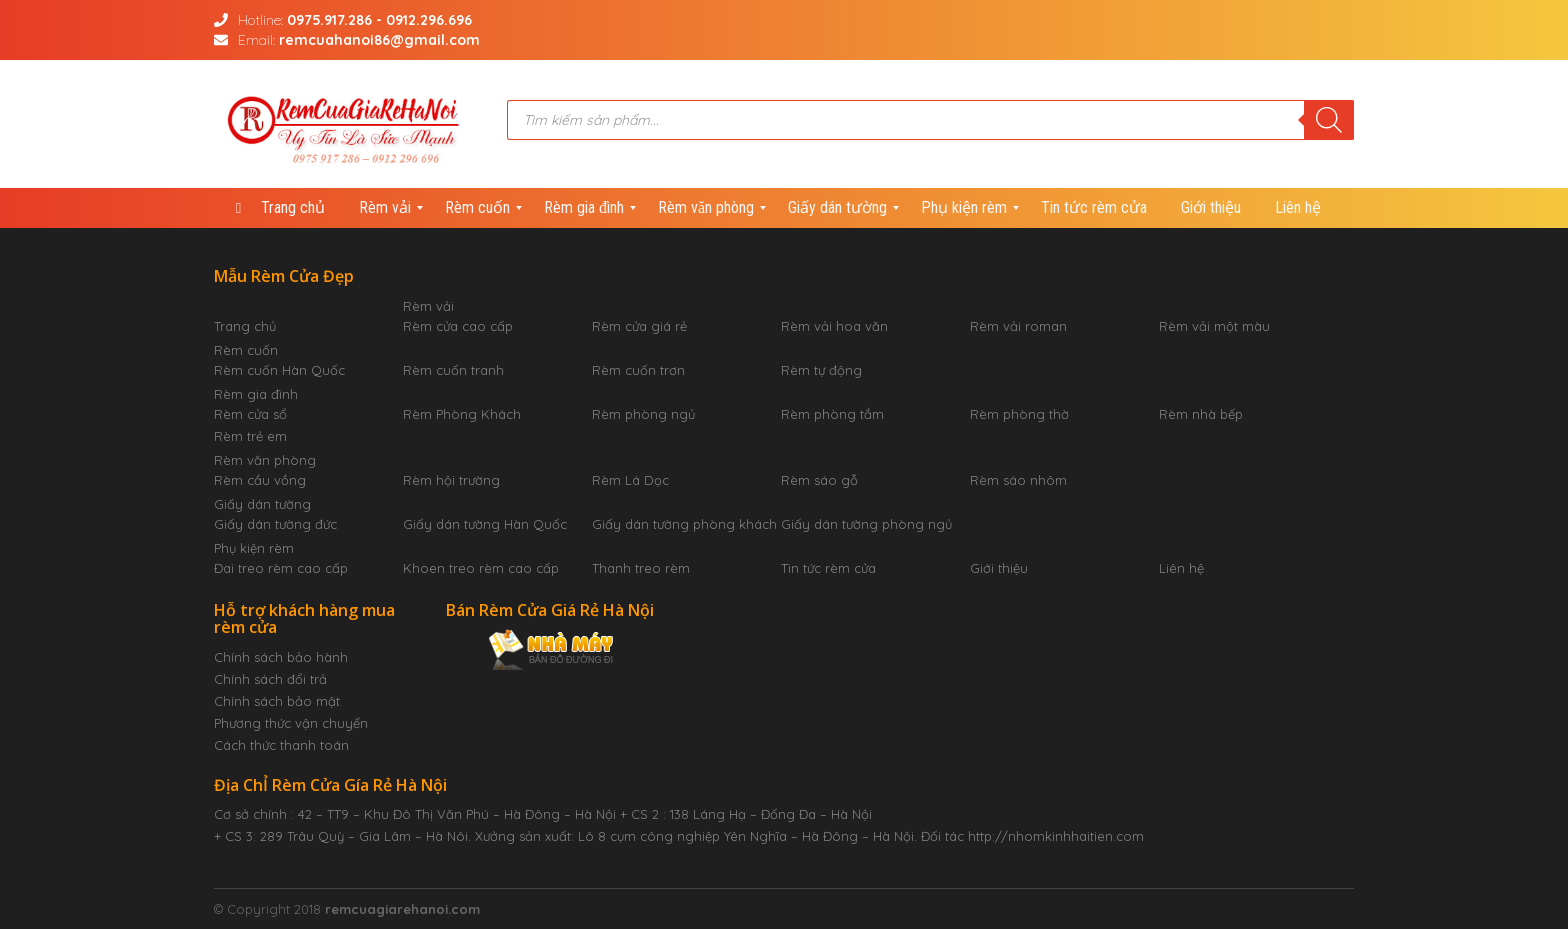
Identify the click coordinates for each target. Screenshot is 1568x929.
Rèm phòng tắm (832, 414)
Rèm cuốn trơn (638, 370)
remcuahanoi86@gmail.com (379, 40)
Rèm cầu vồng (260, 480)
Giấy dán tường (262, 504)
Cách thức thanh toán (281, 745)
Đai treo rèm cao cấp (281, 568)
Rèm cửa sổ (250, 414)
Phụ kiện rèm (254, 548)
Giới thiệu (999, 568)
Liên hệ (1181, 568)
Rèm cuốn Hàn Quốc (279, 370)
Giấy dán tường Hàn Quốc (485, 524)
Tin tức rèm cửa (828, 568)
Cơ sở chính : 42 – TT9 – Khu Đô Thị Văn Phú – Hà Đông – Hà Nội (415, 814)
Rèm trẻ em (250, 436)
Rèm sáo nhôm (1018, 480)
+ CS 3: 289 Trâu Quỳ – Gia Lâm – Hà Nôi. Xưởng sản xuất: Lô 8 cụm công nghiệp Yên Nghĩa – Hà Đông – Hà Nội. (565, 836)
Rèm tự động (821, 370)
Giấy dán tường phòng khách (684, 524)
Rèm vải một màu (1214, 326)
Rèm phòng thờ (1019, 414)
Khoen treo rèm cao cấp (481, 568)
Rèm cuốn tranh (453, 370)
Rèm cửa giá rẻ (639, 326)
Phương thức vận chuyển (291, 723)
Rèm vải (428, 306)
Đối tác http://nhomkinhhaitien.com (1032, 836)
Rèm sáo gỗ (819, 480)
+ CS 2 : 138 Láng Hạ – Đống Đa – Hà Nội (746, 814)
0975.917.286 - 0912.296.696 (379, 20)
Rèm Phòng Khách (462, 414)
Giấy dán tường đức (275, 524)
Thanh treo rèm (641, 568)
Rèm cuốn (246, 350)
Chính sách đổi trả (270, 679)
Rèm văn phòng (265, 460)
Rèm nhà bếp (1201, 414)
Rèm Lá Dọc (630, 480)
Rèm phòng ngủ (643, 414)
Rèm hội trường (451, 480)
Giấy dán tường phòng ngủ (866, 524)
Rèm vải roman (1018, 326)
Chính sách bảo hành (281, 657)
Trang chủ (245, 326)
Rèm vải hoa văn (834, 326)
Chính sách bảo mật (277, 701)
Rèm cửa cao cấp (458, 326)
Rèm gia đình (256, 394)
